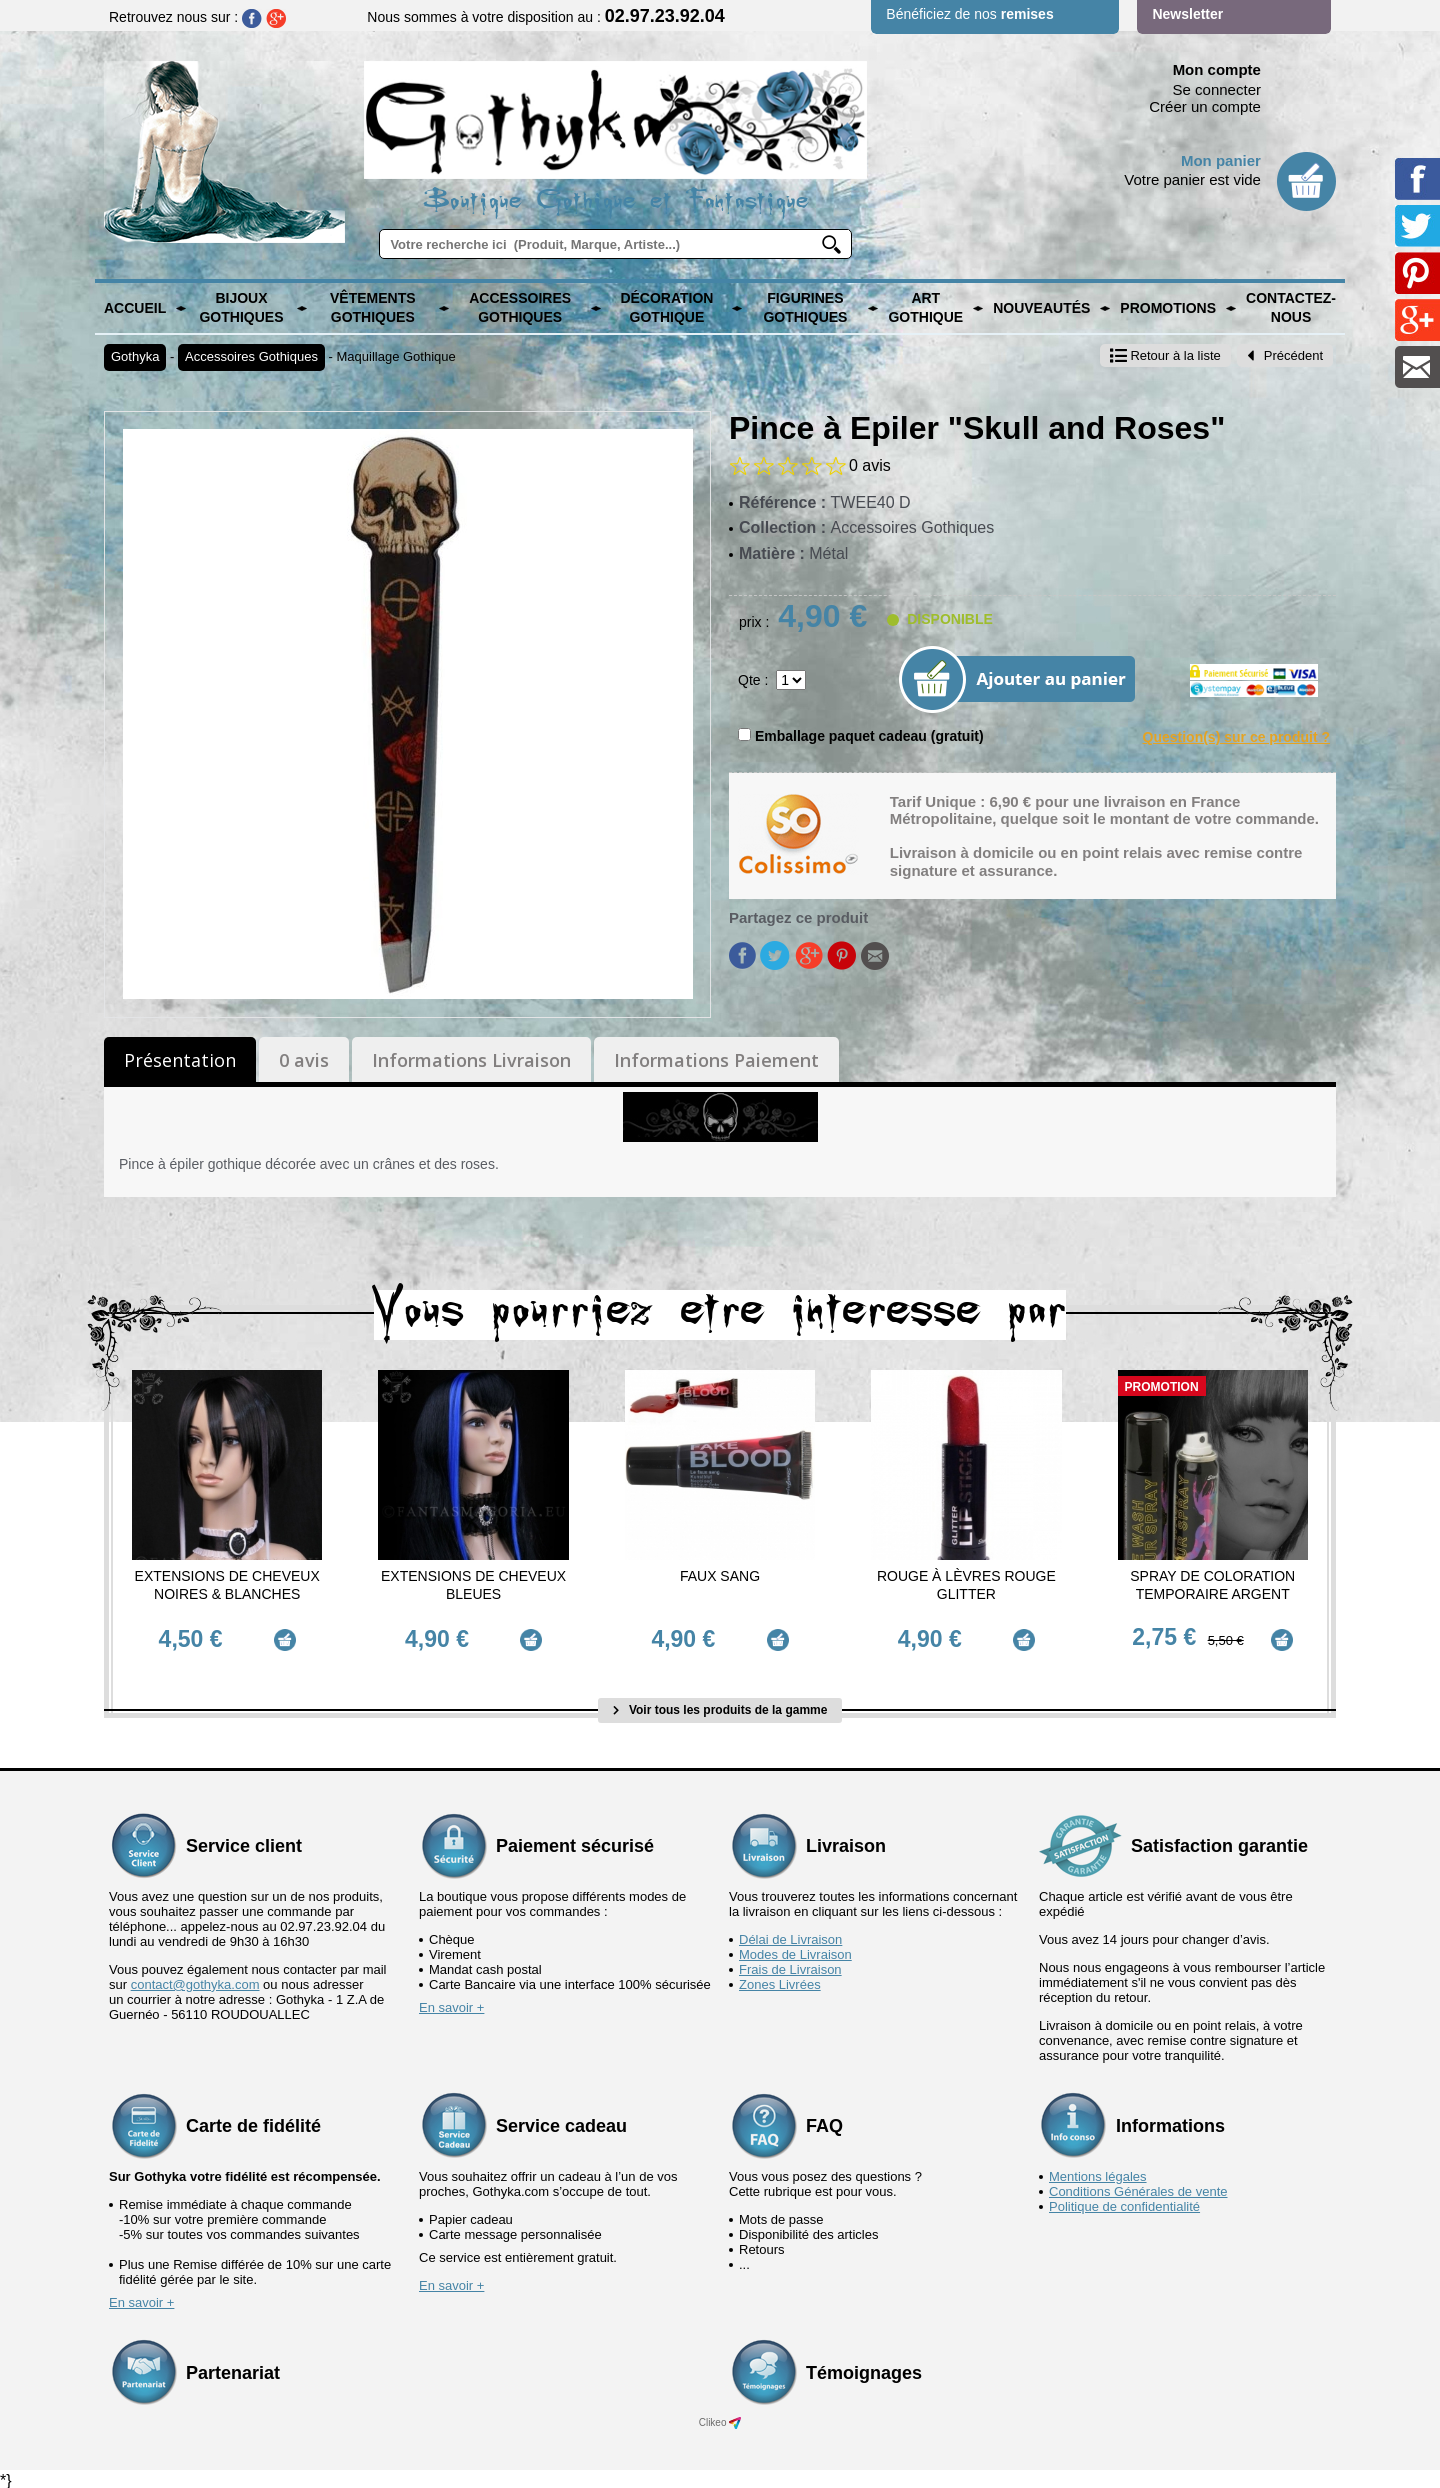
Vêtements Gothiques (373, 308)
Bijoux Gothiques (241, 308)
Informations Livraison (471, 1060)
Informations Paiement (716, 1060)
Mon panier (1221, 160)
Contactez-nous (1291, 308)
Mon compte (1217, 69)
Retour (1165, 355)
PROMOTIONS (1168, 308)
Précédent (1285, 355)
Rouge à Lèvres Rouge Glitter (966, 1585)
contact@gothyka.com (195, 1980)
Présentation (180, 1060)
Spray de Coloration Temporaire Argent (1212, 1585)
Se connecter (1217, 89)
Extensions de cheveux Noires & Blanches (227, 1585)
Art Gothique (925, 308)
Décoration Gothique (666, 308)
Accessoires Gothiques (520, 308)
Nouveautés (1041, 308)
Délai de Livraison (790, 1935)
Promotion (1162, 1387)
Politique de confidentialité (1124, 2202)
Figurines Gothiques (805, 308)
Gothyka (135, 356)
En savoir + (451, 2003)
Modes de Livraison (795, 1950)
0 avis (304, 1060)
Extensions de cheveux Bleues (473, 1585)
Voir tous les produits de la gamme (720, 1706)
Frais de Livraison (790, 1965)
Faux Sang (720, 1576)
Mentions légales (1098, 2172)
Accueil (135, 308)
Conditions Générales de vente (1138, 2187)
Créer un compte (1205, 106)
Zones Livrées (780, 1980)
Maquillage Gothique (396, 356)
